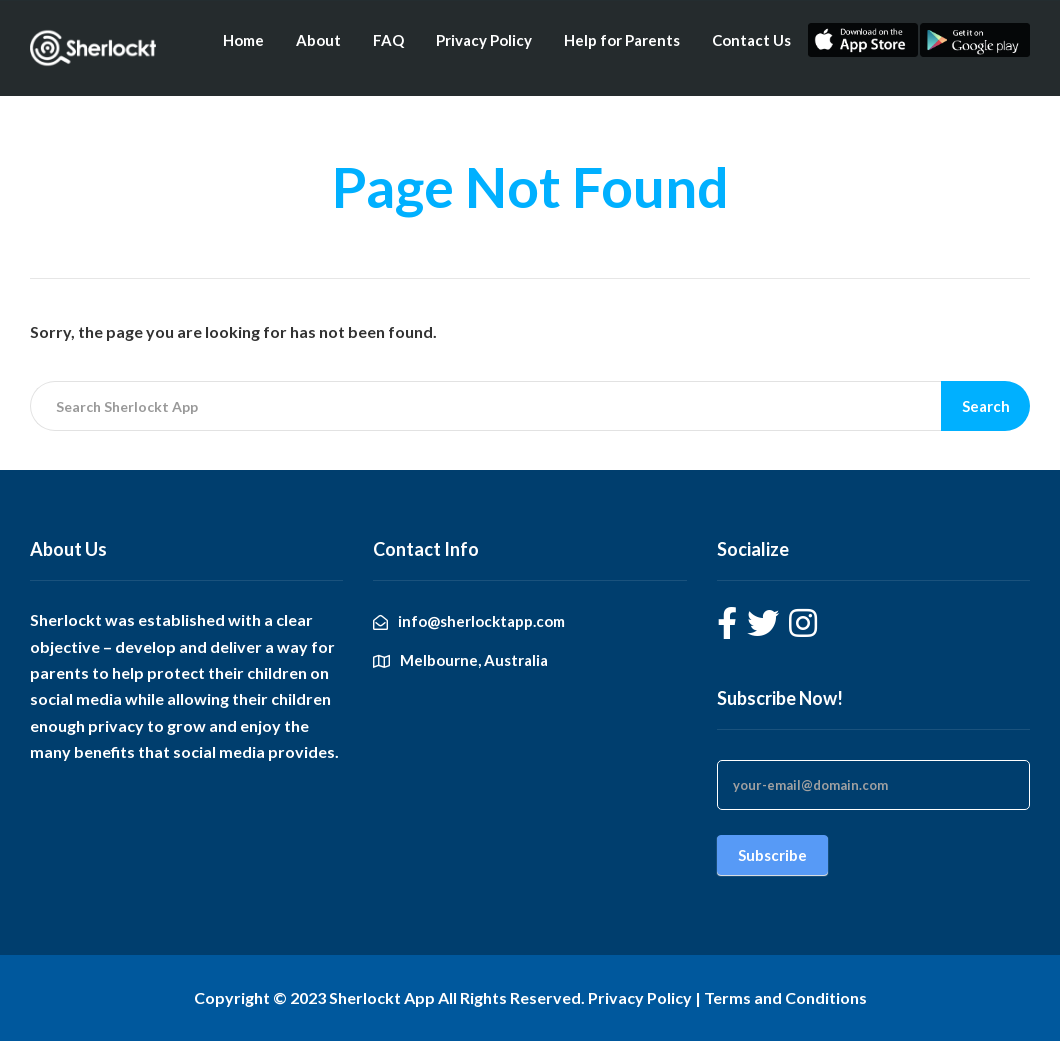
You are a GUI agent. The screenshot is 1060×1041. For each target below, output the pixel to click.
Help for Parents (622, 40)
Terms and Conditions (785, 997)
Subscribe (772, 855)
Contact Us (751, 40)
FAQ (388, 40)
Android (975, 40)
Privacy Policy (484, 40)
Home (243, 40)
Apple (863, 40)
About (318, 40)
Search (986, 406)
